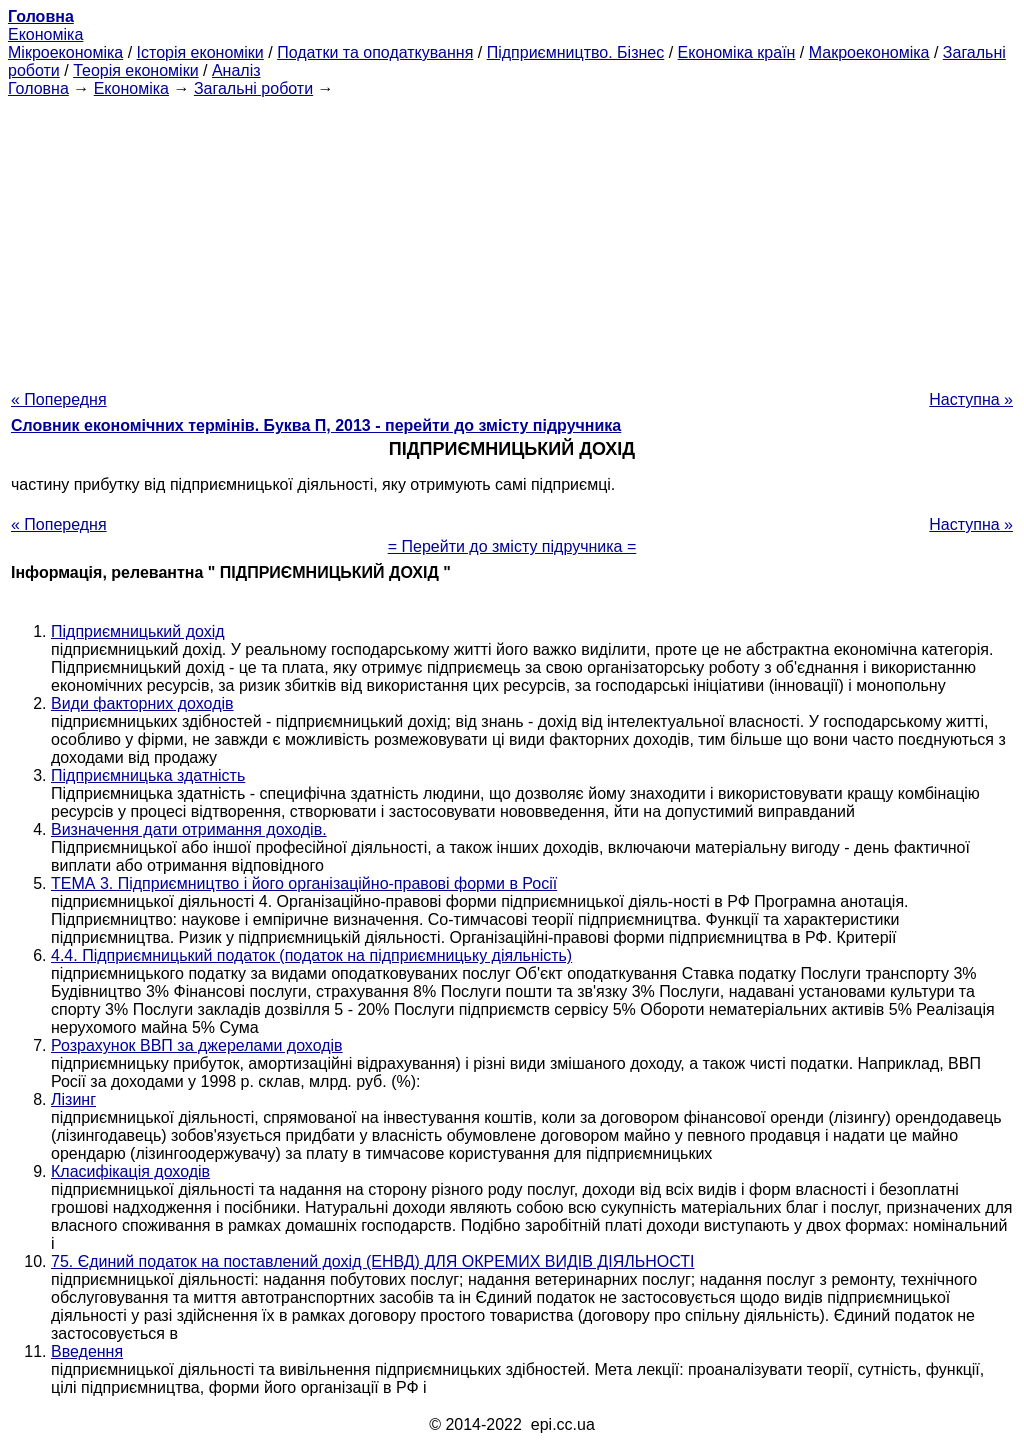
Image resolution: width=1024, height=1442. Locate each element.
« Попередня (59, 399)
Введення (87, 1351)
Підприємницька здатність (148, 775)
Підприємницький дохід (138, 631)
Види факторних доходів (142, 703)
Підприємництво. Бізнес (576, 52)
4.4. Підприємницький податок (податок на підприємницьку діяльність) (311, 955)
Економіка (45, 34)
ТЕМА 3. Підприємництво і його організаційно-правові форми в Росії (304, 883)
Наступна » (971, 399)
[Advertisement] (512, 238)
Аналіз (236, 70)
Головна (38, 88)
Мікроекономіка (65, 52)
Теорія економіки (135, 70)
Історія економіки (200, 52)
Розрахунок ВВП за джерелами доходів (197, 1045)
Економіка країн (737, 52)
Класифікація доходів (130, 1171)
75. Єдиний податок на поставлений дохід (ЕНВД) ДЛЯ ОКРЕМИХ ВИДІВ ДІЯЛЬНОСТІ (372, 1261)
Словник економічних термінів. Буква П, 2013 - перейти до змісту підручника (316, 425)
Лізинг (73, 1099)
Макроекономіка (869, 52)
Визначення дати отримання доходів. (189, 829)
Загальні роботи (253, 88)
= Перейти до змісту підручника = (512, 546)
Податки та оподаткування (375, 52)
